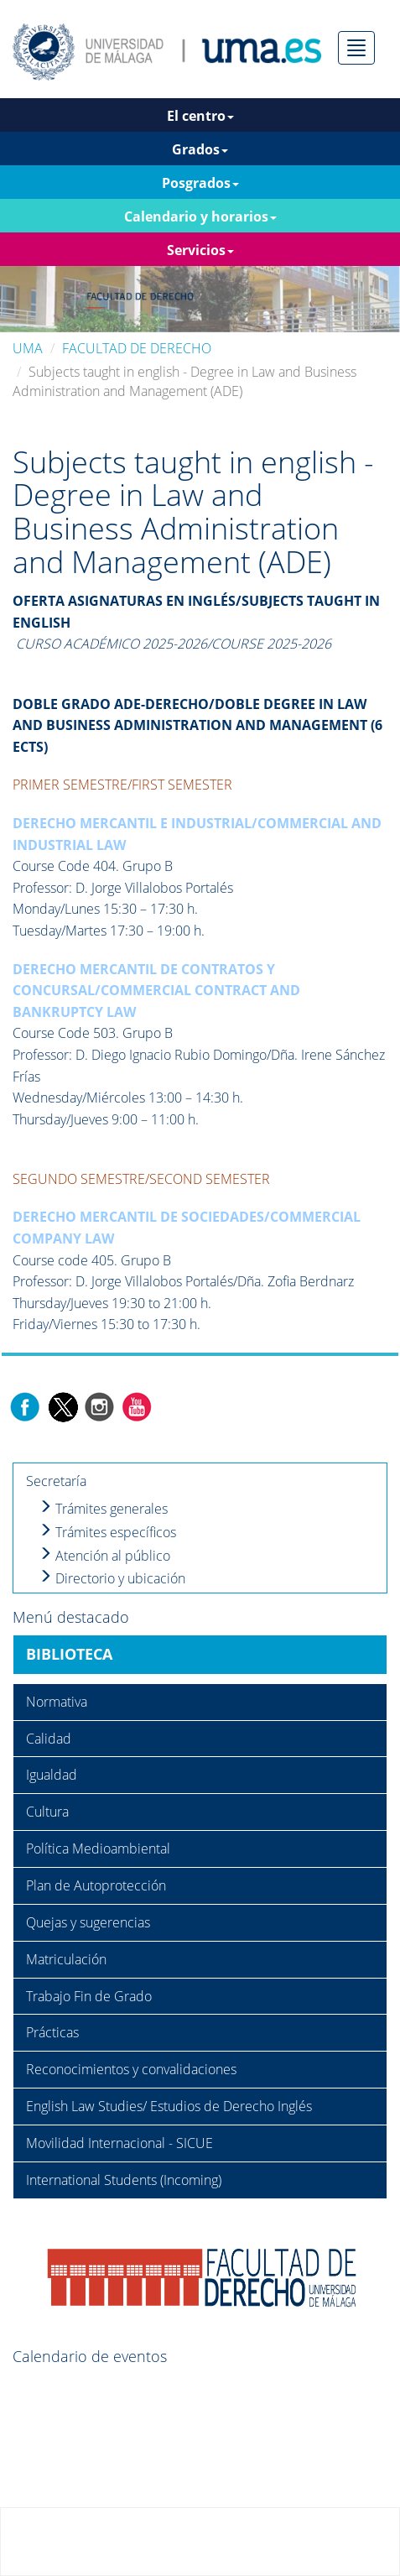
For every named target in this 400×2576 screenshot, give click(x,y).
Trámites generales (103, 1508)
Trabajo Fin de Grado (89, 1996)
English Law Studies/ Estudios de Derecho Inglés (169, 2106)
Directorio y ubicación (112, 1578)
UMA (28, 348)
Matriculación (66, 1959)
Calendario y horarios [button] (200, 216)
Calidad (48, 1738)
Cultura (47, 1811)
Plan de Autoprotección (96, 1885)
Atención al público (104, 1555)
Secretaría (56, 1481)
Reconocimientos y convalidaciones (131, 2069)
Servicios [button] (200, 250)
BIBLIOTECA (69, 1654)
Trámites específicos (107, 1532)
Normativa (56, 1701)
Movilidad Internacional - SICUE (119, 2143)
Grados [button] (200, 149)
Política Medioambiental (98, 1848)
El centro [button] (200, 116)
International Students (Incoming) (123, 2180)
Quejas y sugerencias (88, 1922)
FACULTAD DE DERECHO (136, 348)
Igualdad (51, 1774)
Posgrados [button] (200, 183)
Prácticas (52, 2032)
